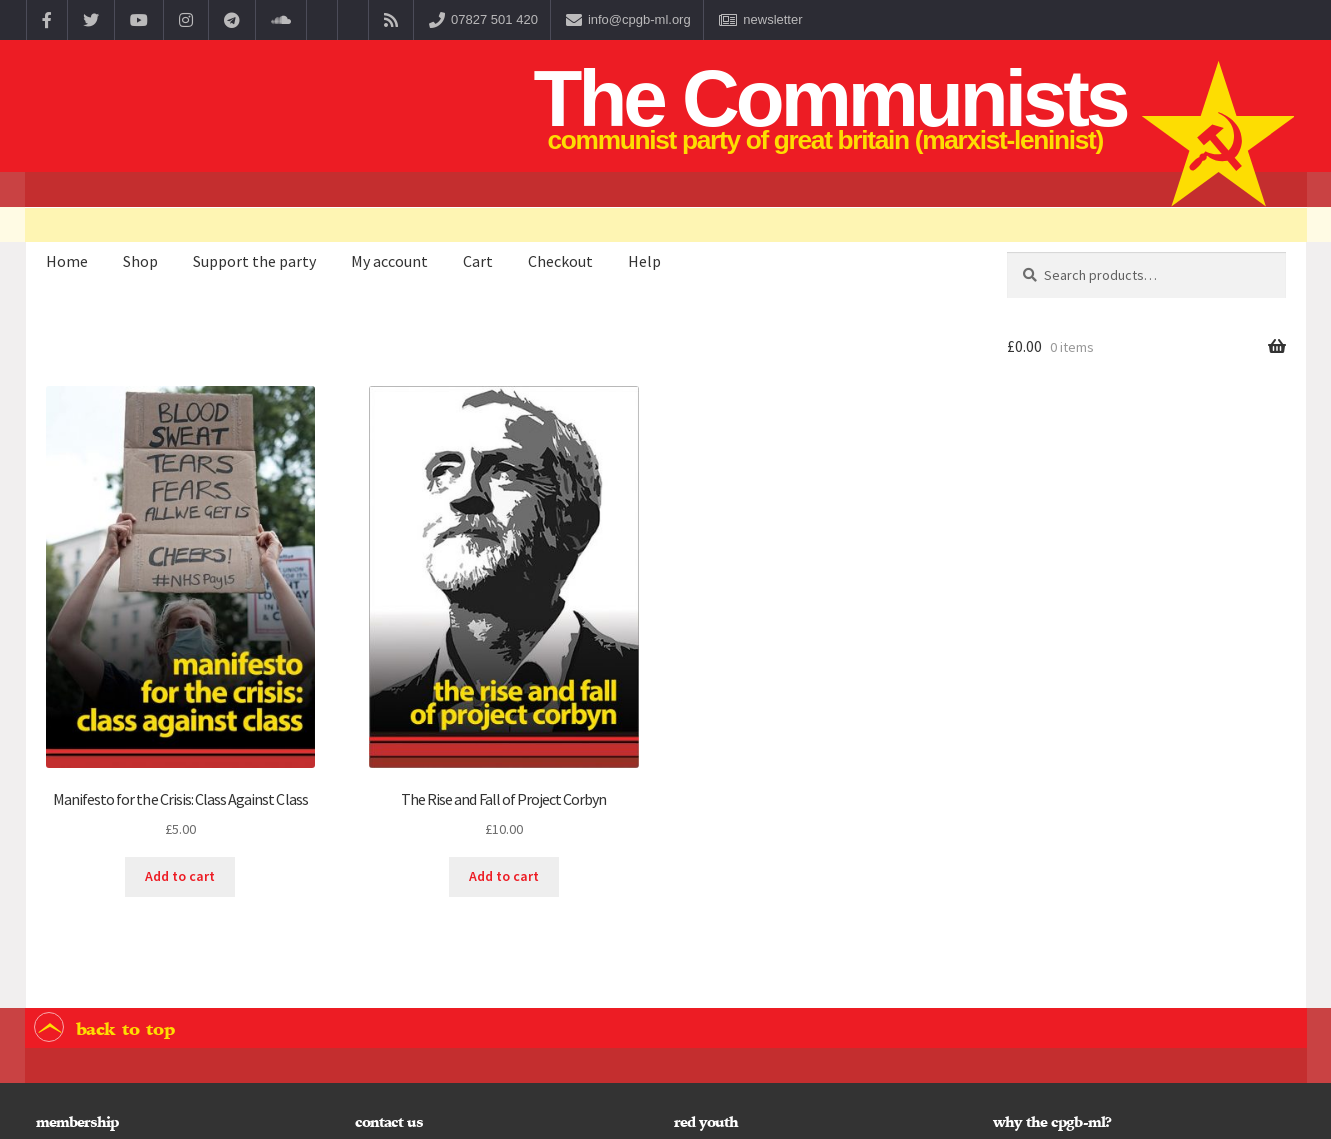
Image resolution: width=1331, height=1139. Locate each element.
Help (644, 261)
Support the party (254, 261)
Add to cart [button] (180, 876)
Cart (478, 261)
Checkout (560, 261)
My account (389, 261)
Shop (140, 261)
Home (67, 261)
